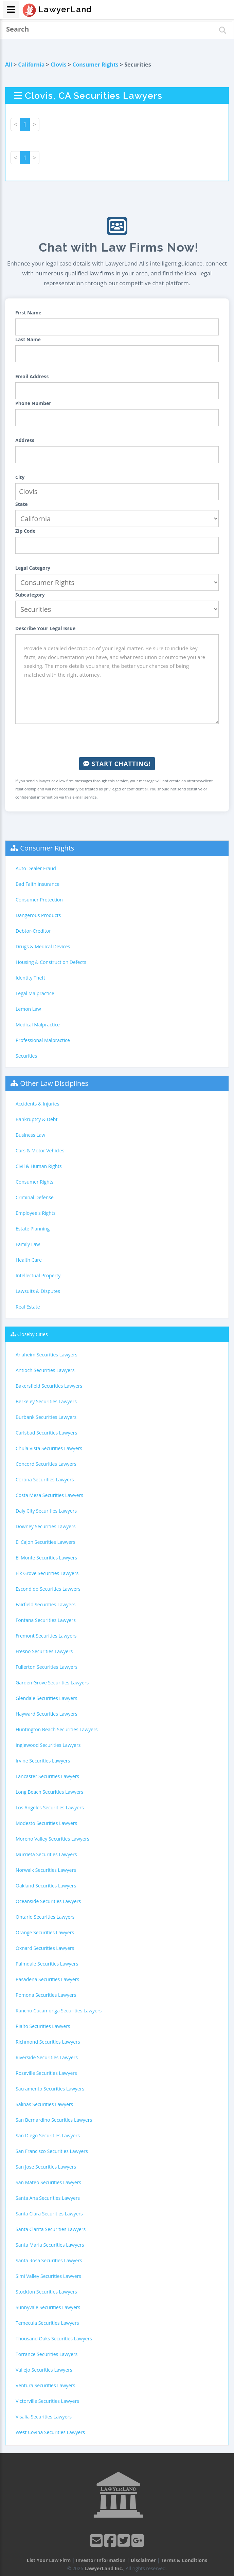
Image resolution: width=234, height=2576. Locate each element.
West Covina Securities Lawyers (50, 2432)
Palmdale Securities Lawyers (47, 1963)
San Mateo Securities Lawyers (48, 2182)
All (8, 64)
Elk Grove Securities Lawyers (47, 1573)
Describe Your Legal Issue (45, 628)
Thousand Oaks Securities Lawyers (54, 2338)
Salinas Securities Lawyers (44, 2104)
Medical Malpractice (38, 1024)
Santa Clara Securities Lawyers (49, 2213)
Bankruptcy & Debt (36, 1119)
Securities (26, 1056)
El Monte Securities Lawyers (46, 1557)
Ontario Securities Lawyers (45, 1917)
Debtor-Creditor (33, 931)
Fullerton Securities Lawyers (46, 1667)
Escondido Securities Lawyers (48, 1589)
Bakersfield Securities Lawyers (49, 1386)
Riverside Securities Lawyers (47, 2057)
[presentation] (117, 740)
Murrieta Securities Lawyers (46, 1854)
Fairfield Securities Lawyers (45, 1604)
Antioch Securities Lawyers (45, 1370)
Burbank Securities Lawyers (46, 1417)
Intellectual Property (38, 1275)
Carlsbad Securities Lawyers (46, 1432)
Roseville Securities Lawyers (46, 2073)
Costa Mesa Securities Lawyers (49, 1495)
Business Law (30, 1135)
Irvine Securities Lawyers (43, 1760)
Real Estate (28, 1306)
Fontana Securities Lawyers (46, 1620)
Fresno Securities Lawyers (44, 1651)
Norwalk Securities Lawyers (46, 1870)
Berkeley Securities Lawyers (46, 1401)
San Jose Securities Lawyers (46, 2166)
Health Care (29, 1260)
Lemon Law (28, 1009)
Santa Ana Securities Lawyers (48, 2198)
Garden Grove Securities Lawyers (52, 1682)
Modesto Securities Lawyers (46, 1823)
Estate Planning (33, 1228)
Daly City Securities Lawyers (46, 1511)
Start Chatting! (116, 764)
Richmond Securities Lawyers (48, 2042)
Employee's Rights (35, 1213)
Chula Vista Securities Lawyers (49, 1448)
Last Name (28, 339)
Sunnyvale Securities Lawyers (48, 2307)
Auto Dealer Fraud (36, 868)
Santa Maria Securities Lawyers (50, 2245)
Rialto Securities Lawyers (43, 2026)
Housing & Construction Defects (51, 962)
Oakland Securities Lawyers (46, 1885)
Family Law (28, 1244)
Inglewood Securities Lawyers (48, 1745)
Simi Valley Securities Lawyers (48, 2276)
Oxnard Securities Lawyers (45, 1948)
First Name (28, 312)
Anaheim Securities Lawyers (46, 1354)
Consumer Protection (39, 899)
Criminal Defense (35, 1197)
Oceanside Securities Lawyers (48, 1901)
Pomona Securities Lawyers (46, 1995)
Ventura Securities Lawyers (45, 2385)
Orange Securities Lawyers (45, 1932)
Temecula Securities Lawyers (47, 2323)
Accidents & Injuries (37, 1103)
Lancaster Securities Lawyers (47, 1776)
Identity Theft (30, 977)
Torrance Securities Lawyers (46, 2354)
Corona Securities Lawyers (45, 1479)
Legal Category (32, 568)
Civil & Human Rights (39, 1166)
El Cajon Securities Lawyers (45, 1542)
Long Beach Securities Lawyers (49, 1792)
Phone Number (33, 403)
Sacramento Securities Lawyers (50, 2088)
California (31, 64)
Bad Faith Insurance (37, 884)
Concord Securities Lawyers (46, 1464)
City (19, 477)
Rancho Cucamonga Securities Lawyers (59, 2010)
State (21, 504)
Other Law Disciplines (54, 1083)
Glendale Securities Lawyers (46, 1698)
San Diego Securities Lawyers (48, 2135)
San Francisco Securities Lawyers (52, 2151)
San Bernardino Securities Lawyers (54, 2120)
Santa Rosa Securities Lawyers (49, 2260)
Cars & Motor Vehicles (40, 1150)
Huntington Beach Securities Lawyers (56, 1729)
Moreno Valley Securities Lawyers (52, 1838)
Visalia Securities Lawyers (44, 2416)
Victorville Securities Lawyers (47, 2401)
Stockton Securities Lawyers (46, 2291)
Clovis (59, 64)
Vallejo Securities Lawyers (44, 2370)
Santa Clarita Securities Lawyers (51, 2229)
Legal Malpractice (35, 993)
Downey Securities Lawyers (46, 1526)
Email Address (32, 376)
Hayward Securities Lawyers (46, 1714)
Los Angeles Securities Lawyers (50, 1807)
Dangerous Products (38, 915)
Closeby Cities (32, 1334)
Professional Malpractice (43, 1040)
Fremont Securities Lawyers (46, 1635)
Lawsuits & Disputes (38, 1291)
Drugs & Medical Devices (43, 946)
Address (24, 440)
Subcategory (30, 594)
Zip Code (25, 531)
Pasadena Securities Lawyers (47, 1979)
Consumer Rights (95, 64)
